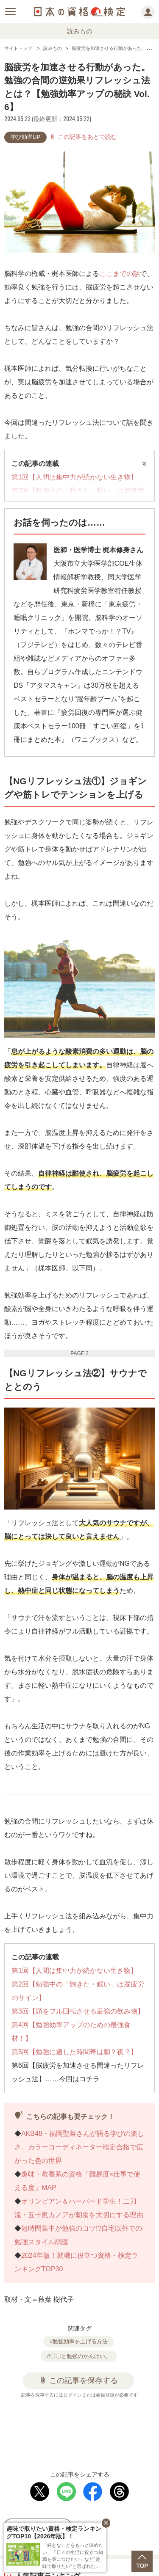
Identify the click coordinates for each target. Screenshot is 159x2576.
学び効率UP (25, 137)
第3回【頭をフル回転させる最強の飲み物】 (77, 2011)
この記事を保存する (78, 2380)
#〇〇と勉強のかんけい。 (79, 2356)
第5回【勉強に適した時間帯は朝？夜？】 (74, 2051)
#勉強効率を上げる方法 (79, 2341)
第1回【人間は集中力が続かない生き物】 (74, 477)
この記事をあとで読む (83, 136)
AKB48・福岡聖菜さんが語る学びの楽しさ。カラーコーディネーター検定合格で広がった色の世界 (79, 2147)
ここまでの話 (119, 273)
